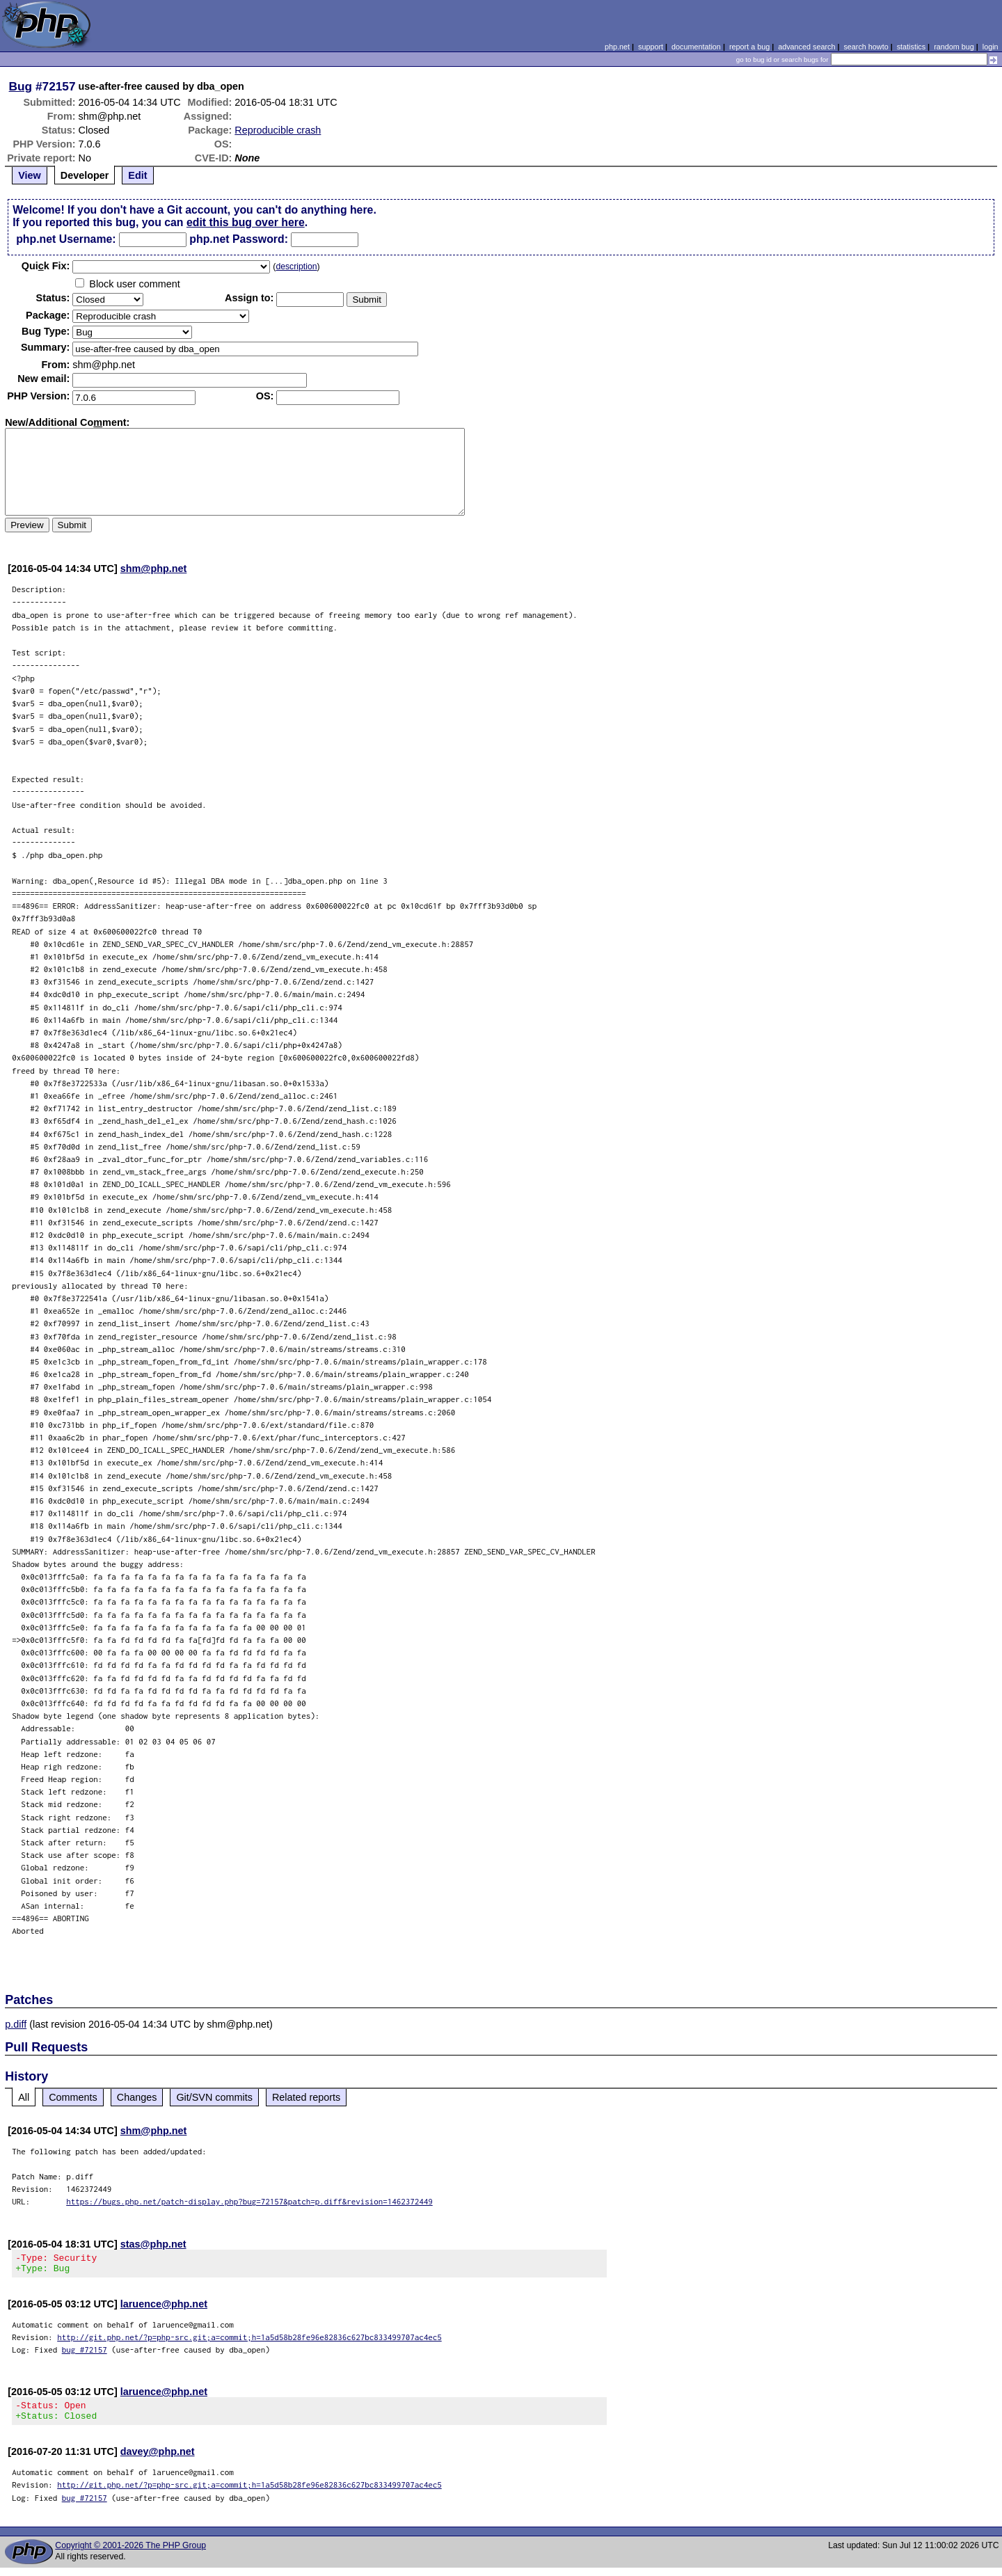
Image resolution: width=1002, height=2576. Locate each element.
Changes (137, 2097)
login (991, 46)
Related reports (306, 2097)
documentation (696, 46)
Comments (73, 2097)
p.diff (15, 2024)
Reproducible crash (277, 130)
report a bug (749, 46)
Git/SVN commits (214, 2097)
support (650, 46)
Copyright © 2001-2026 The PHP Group (130, 2554)
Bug (21, 86)
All (23, 2097)
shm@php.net (153, 568)
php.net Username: (66, 239)
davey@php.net (157, 2459)
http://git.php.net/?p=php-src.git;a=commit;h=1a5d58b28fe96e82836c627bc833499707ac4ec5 (249, 2341)
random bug (954, 46)
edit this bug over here (245, 222)
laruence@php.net (163, 2308)
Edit (137, 175)
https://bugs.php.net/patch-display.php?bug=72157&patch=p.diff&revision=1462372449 (249, 2201)
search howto (865, 46)
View (29, 175)
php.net (617, 46)
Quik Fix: (46, 265)
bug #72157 (84, 2353)
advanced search (806, 46)
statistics (911, 46)
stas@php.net (153, 2244)
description (296, 266)
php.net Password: (238, 239)
